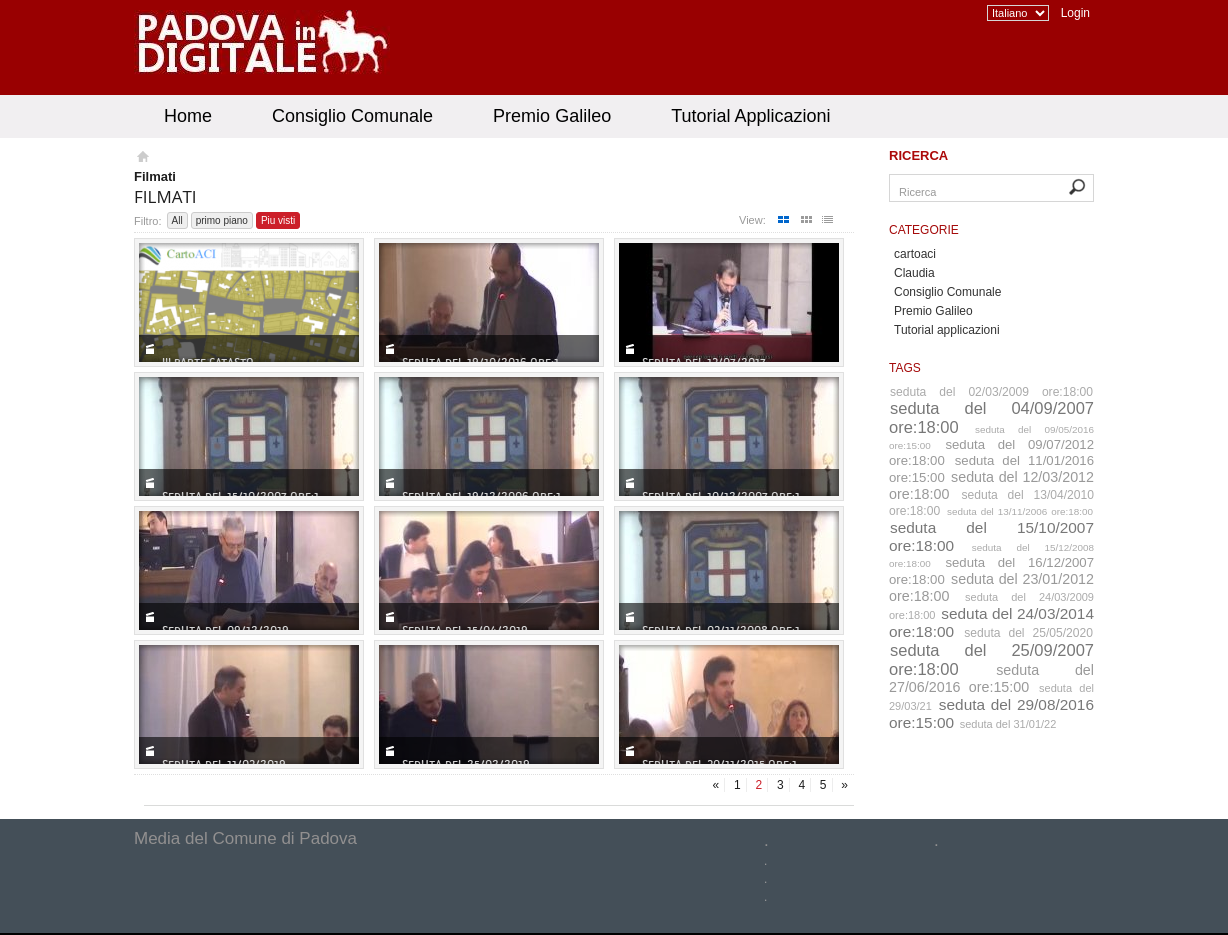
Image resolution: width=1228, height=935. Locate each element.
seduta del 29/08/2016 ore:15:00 (991, 713)
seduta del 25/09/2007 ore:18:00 (991, 659)
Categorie (924, 230)
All (177, 220)
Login (1075, 13)
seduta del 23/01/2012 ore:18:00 (991, 587)
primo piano (222, 220)
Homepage (141, 159)
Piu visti (278, 220)
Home (188, 116)
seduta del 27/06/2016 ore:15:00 (991, 678)
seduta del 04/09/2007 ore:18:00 (991, 417)
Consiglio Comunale (352, 116)
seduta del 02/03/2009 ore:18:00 (991, 392)
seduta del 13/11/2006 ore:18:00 (1020, 511)
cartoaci (915, 254)
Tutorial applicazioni (947, 330)
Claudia (914, 273)
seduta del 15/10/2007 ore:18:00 (991, 536)
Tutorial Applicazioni (750, 116)
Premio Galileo (552, 116)
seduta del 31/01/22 (1008, 724)
